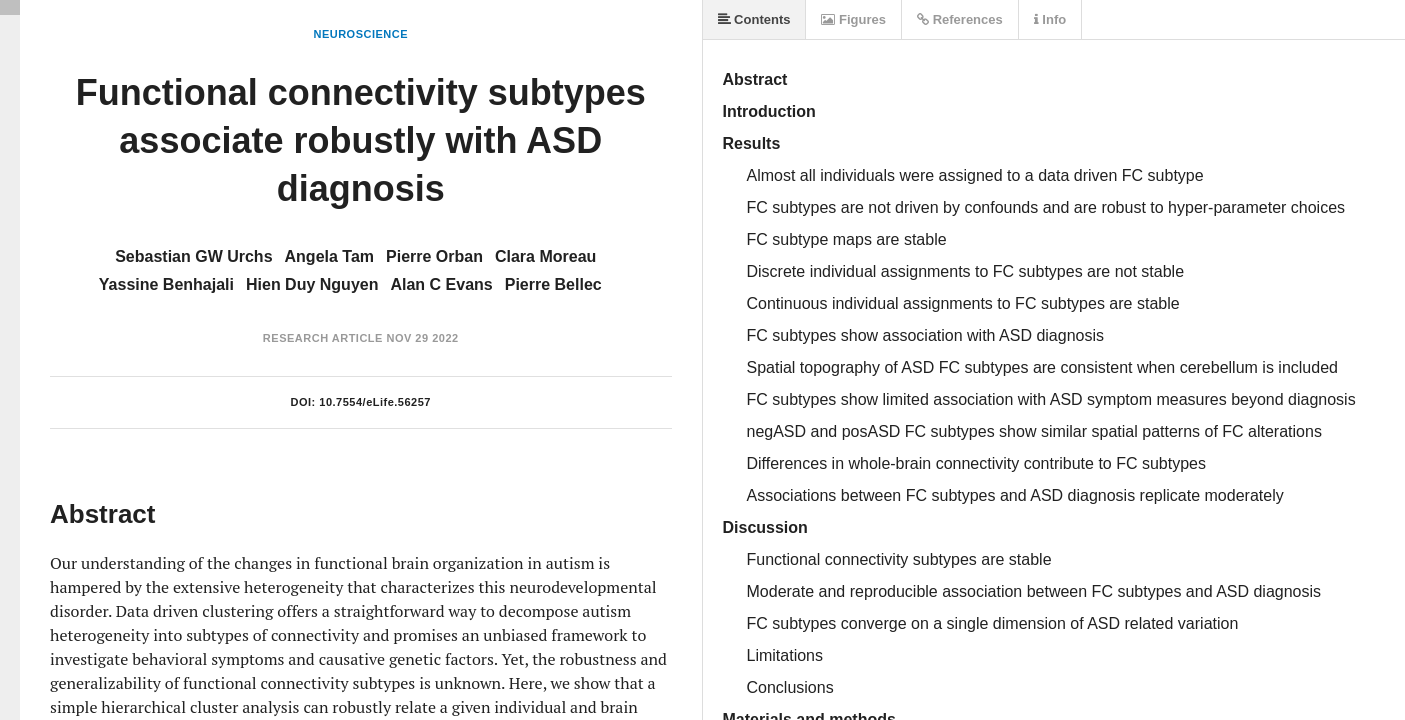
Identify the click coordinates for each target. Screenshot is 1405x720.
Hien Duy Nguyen (312, 284)
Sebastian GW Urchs (193, 256)
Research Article (323, 338)
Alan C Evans (441, 284)
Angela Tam (330, 256)
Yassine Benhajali (166, 284)
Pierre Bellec (553, 284)
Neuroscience (360, 34)
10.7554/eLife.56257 (375, 402)
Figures (853, 19)
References (960, 19)
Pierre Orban (434, 256)
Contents (754, 19)
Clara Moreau (545, 256)
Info (1050, 19)
